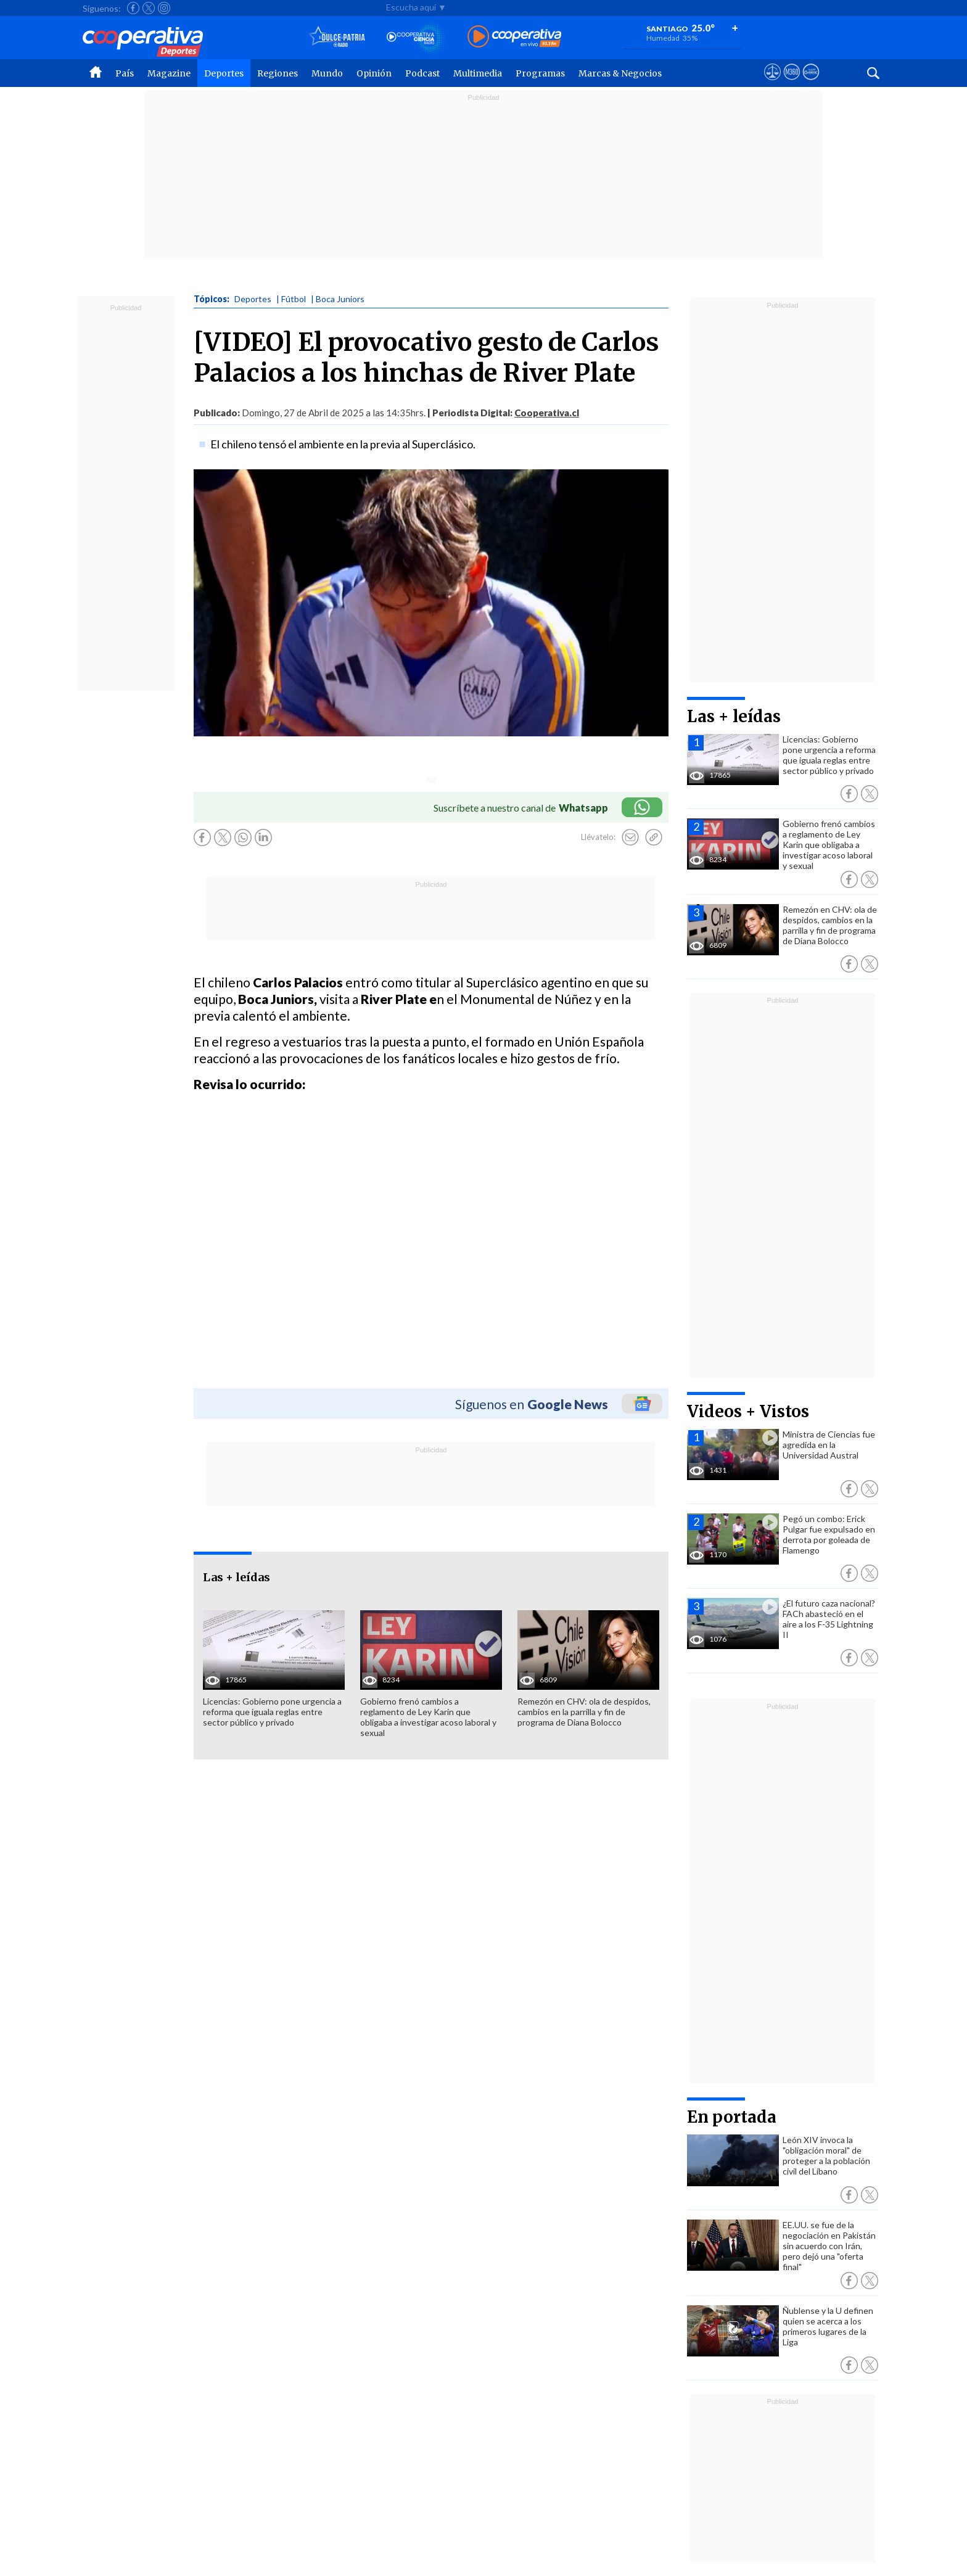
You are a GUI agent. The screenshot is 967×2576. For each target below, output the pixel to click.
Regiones (277, 73)
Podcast (422, 73)
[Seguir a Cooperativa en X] (148, 8)
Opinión (374, 73)
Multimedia (477, 73)
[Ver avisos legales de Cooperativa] (772, 83)
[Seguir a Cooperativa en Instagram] (164, 8)
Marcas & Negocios (620, 73)
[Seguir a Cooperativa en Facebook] (133, 8)
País (124, 73)
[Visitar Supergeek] (810, 83)
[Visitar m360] (791, 83)
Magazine (169, 73)
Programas (540, 73)
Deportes (224, 73)
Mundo (327, 73)
